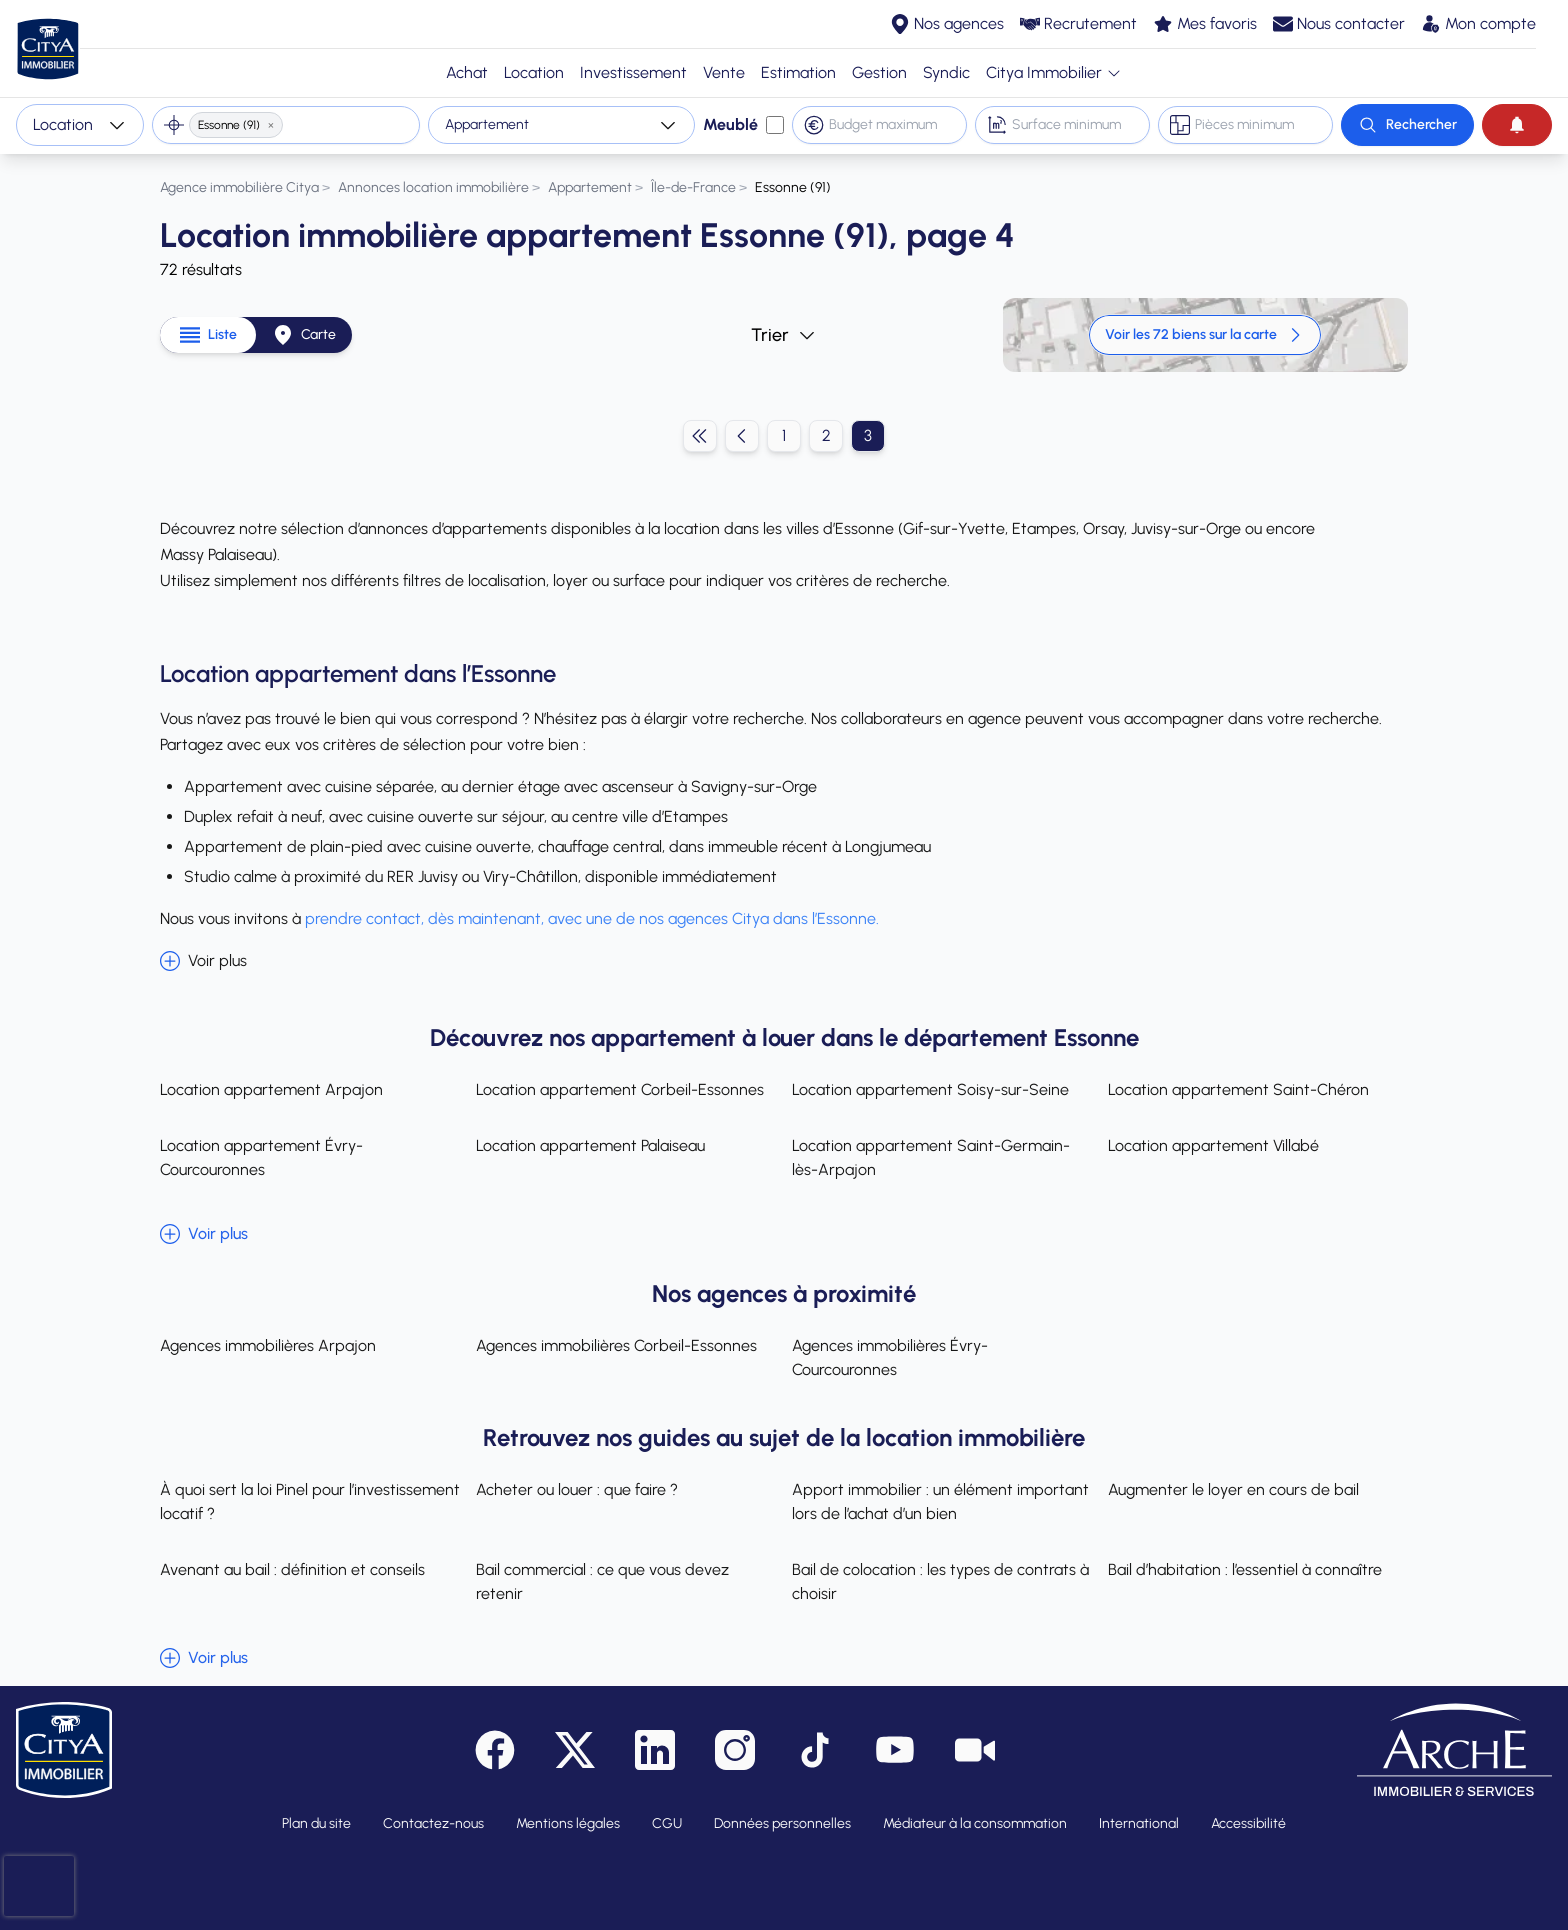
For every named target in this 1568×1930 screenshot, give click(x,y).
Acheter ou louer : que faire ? (577, 1489)
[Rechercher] (1407, 125)
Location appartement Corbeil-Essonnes (620, 1089)
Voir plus (203, 961)
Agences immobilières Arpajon (268, 1345)
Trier (784, 335)
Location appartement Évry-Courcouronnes (261, 1157)
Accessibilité (1248, 1823)
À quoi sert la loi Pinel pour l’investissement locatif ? (310, 1501)
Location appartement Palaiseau (590, 1145)
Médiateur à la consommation (975, 1823)
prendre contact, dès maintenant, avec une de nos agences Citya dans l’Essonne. (594, 918)
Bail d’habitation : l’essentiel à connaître (1245, 1569)
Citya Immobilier (1054, 72)
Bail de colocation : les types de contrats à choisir (940, 1581)
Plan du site (316, 1823)
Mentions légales (568, 1823)
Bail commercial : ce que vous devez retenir (602, 1581)
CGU (667, 1823)
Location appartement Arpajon (271, 1089)
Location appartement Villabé (1213, 1145)
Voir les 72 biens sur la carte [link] (1205, 335)
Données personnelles (782, 1823)
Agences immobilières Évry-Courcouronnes (890, 1357)
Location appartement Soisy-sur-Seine (930, 1089)
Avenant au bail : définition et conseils (292, 1569)
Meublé (730, 124)
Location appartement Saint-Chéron (1238, 1089)
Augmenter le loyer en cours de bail (1233, 1489)
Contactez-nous (433, 1823)
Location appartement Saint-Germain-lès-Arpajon (931, 1157)
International (1139, 1823)
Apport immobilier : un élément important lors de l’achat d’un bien (940, 1501)
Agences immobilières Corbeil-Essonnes (616, 1345)
